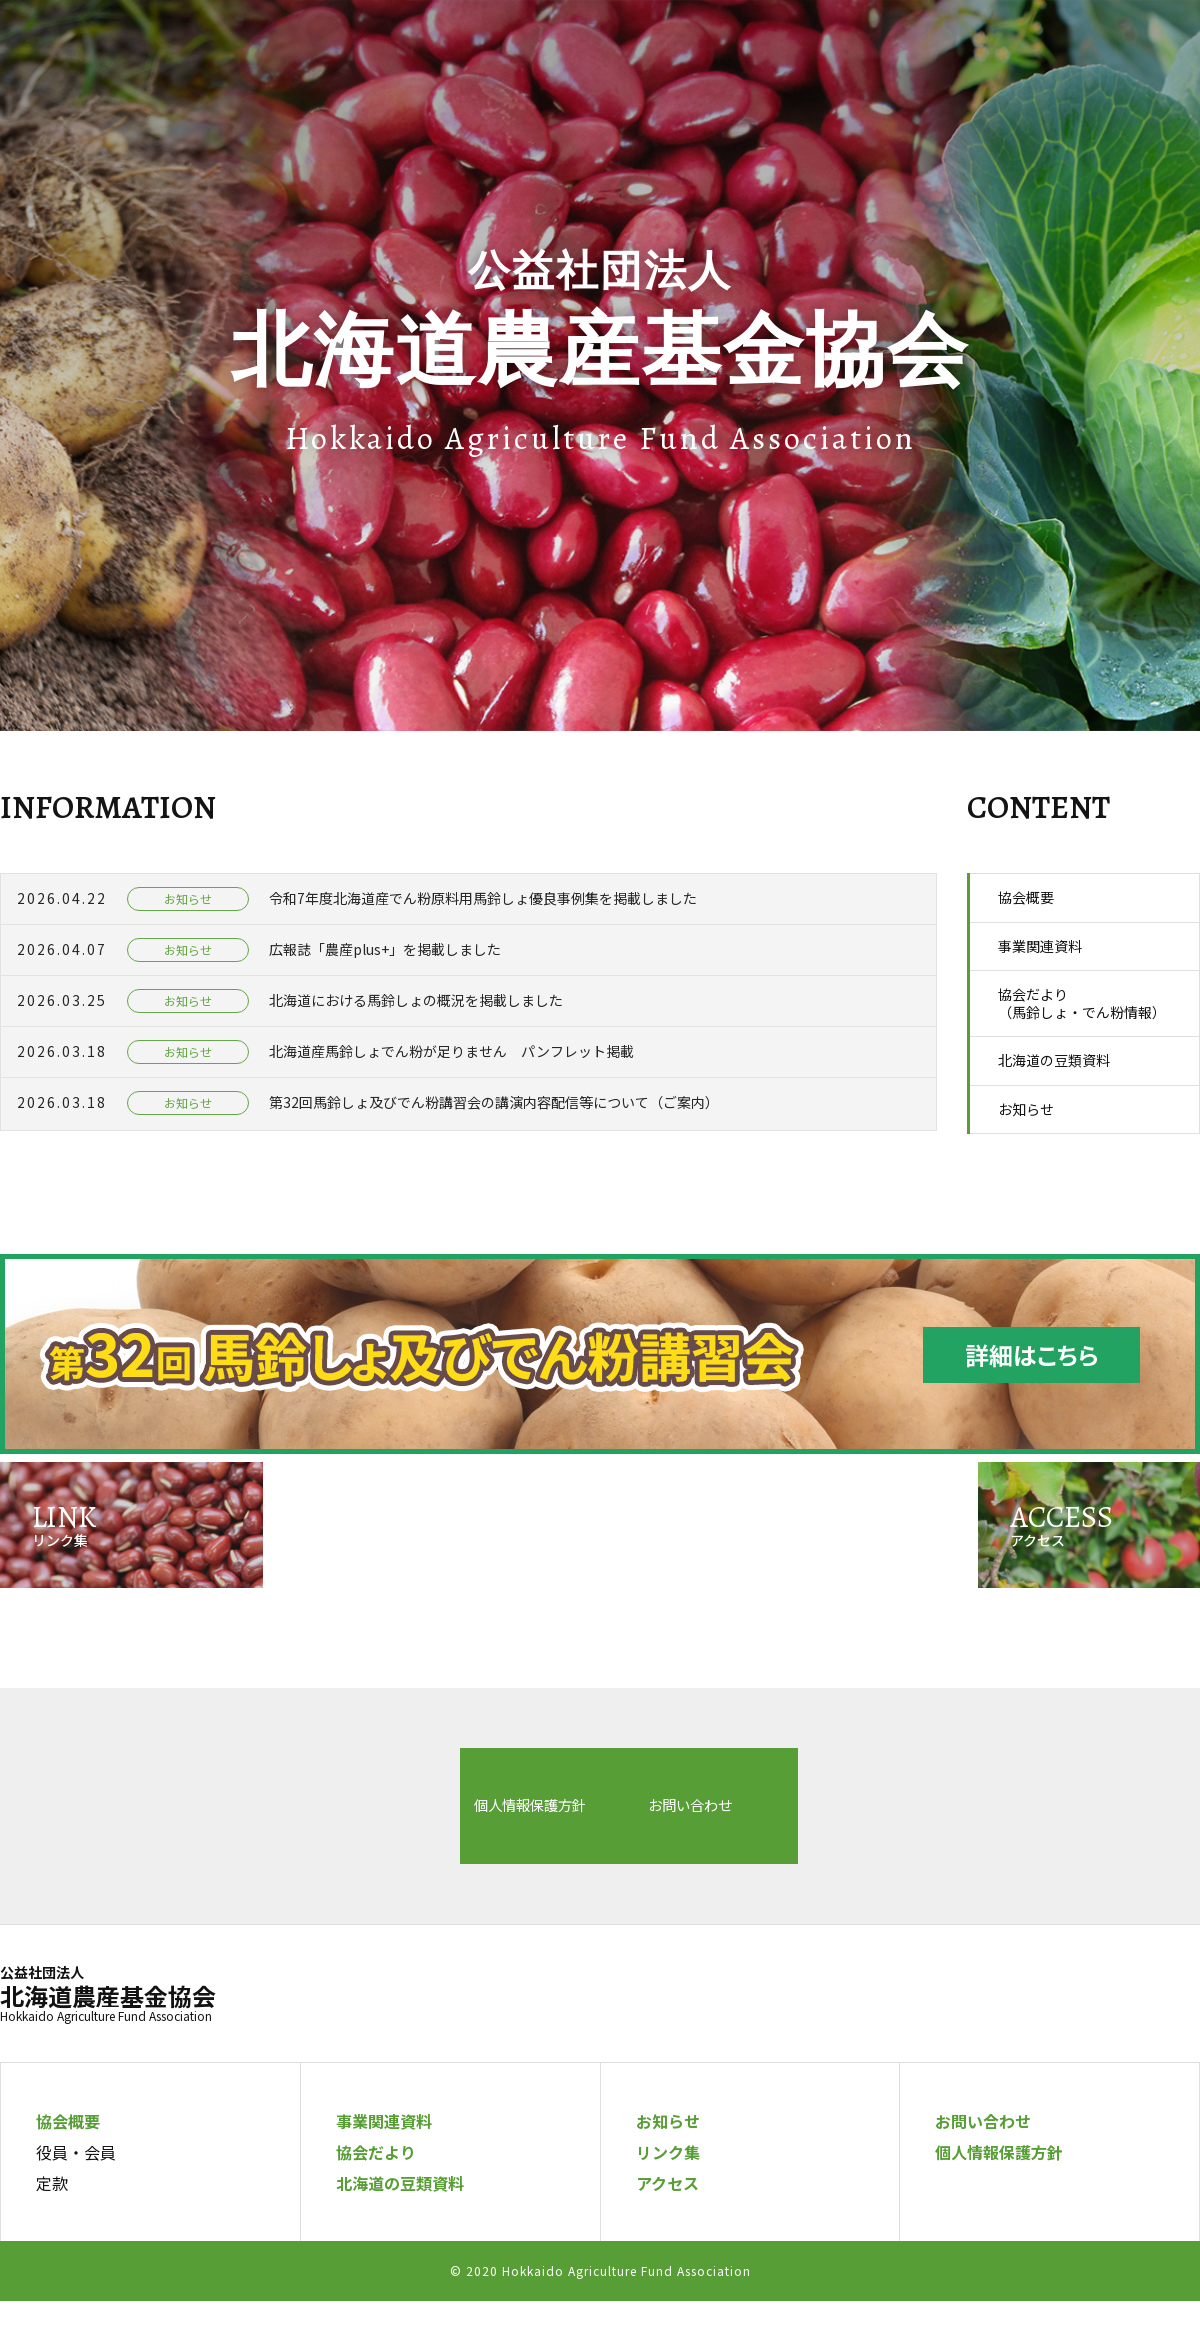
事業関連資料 (1040, 946)
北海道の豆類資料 (1054, 1060)
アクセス (667, 2225)
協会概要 (1026, 897)
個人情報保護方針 (274, 1854)
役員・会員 (76, 2194)
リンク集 (668, 2194)
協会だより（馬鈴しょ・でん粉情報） (1082, 1003)
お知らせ (1026, 1109)
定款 (52, 2225)
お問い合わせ (698, 1854)
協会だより (376, 2194)
